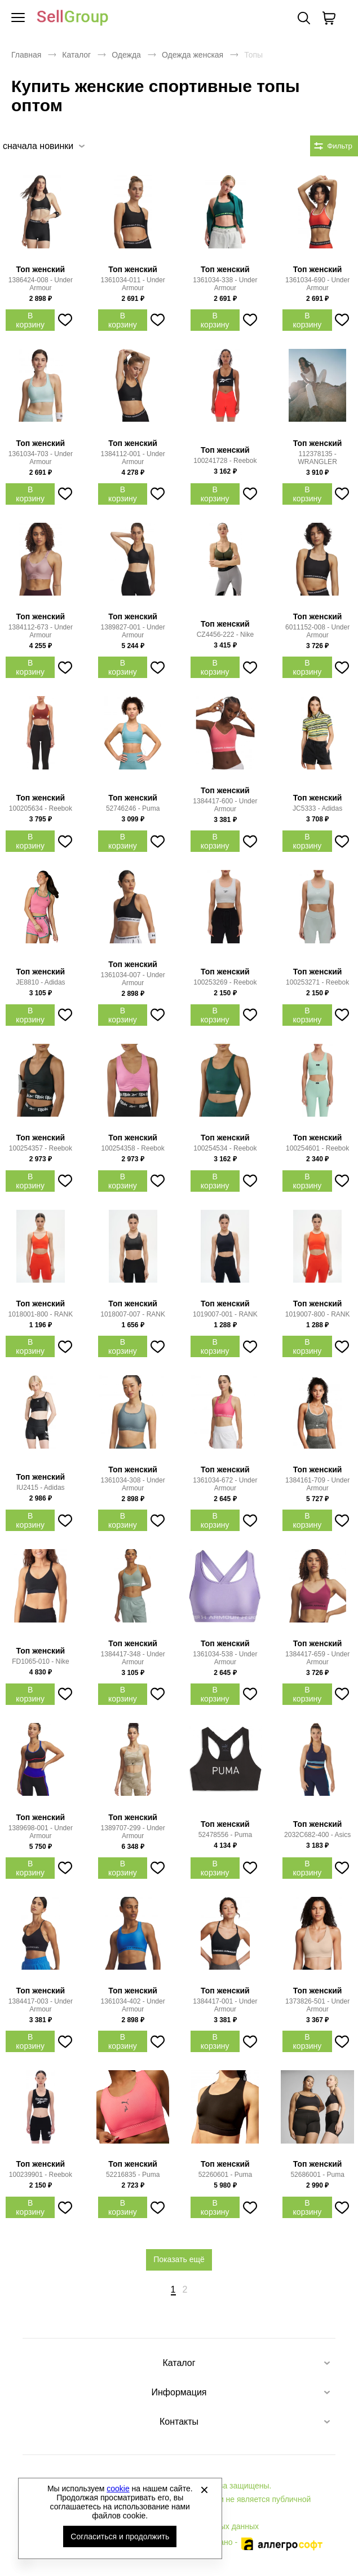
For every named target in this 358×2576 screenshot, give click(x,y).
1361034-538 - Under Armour (225, 1658)
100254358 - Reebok (133, 1148)
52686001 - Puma (317, 2175)
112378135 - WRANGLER (317, 458)
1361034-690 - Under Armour (317, 284)
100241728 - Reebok (225, 461)
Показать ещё (179, 2259)
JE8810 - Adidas (40, 982)
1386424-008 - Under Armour (40, 284)
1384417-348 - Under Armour (133, 1658)
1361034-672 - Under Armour (225, 1484)
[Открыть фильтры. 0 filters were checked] (334, 146)
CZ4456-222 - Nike (225, 634)
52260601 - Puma (225, 2175)
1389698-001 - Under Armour (40, 1832)
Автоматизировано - (243, 2542)
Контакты (179, 2421)
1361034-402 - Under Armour (133, 2005)
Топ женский (40, 269)
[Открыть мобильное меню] (18, 18)
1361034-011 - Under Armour (133, 284)
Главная (26, 54)
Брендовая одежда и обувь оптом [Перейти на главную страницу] (72, 18)
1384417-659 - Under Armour (317, 1658)
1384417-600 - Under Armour (225, 805)
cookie (118, 2488)
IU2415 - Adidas (40, 1488)
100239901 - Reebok (40, 2175)
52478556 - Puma (225, 1835)
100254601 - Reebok (317, 1148)
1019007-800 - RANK (317, 1314)
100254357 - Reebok (40, 1148)
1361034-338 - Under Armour (225, 284)
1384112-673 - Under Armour (40, 631)
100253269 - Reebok (225, 982)
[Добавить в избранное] (65, 320)
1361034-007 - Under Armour (133, 979)
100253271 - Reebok (317, 982)
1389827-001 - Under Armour (133, 631)
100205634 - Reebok (40, 808)
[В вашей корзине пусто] (328, 18)
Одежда (126, 54)
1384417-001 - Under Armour (225, 2005)
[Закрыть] (204, 2489)
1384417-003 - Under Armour (40, 2005)
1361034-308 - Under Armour (133, 1484)
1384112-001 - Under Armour (133, 458)
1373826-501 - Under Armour (317, 2005)
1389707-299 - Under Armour (133, 1832)
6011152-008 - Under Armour (317, 631)
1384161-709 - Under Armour (317, 1484)
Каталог (76, 54)
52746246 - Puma (133, 808)
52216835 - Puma (133, 2175)
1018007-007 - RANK (132, 1314)
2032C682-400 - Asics (317, 1835)
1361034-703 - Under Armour (40, 458)
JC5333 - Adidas (317, 808)
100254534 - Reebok (225, 1148)
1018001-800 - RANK (40, 1314)
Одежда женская (192, 54)
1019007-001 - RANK (225, 1314)
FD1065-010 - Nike (40, 1661)
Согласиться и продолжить (119, 2536)
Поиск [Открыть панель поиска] (304, 18)
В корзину (30, 320)
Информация (179, 2392)
